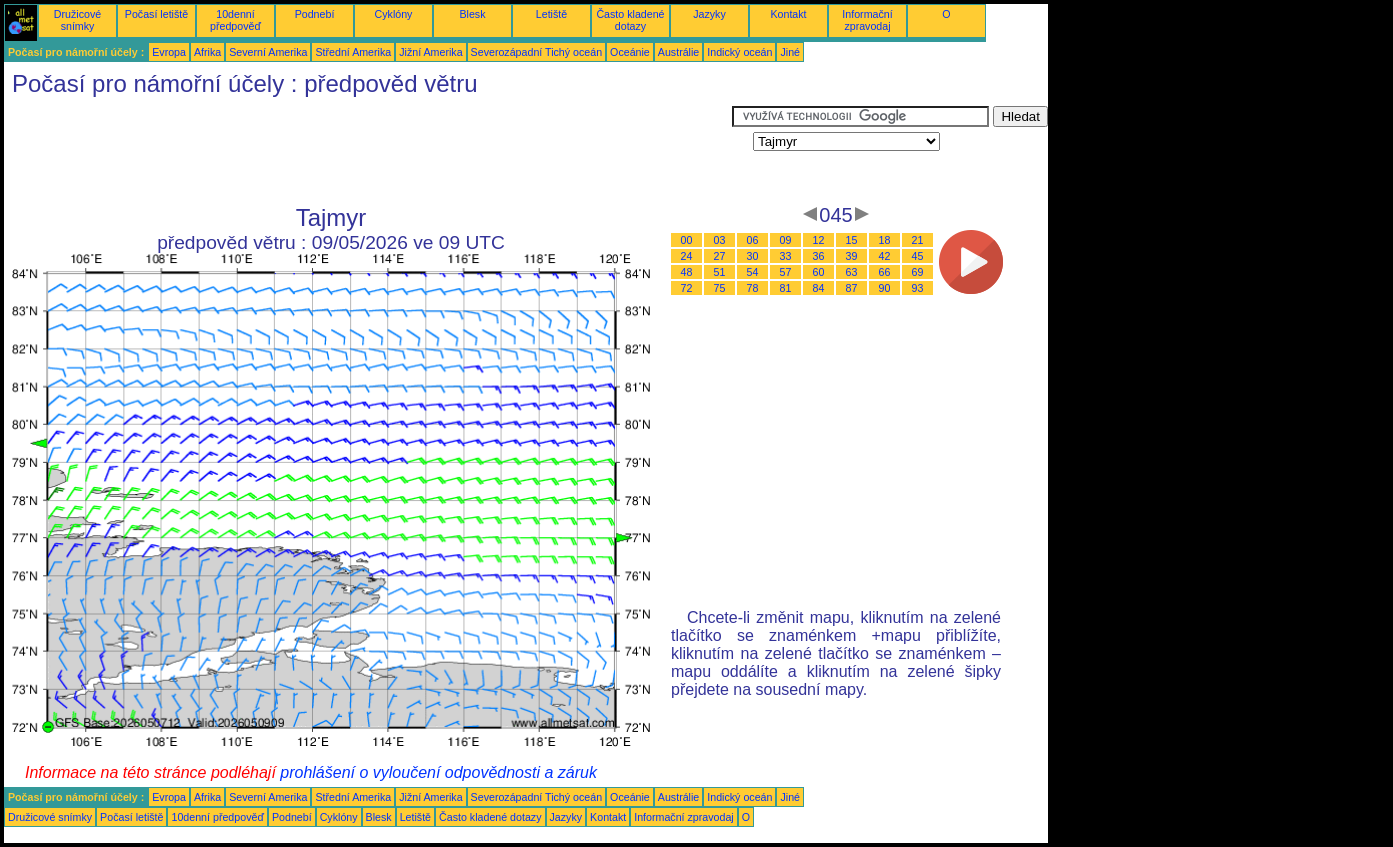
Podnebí (315, 14)
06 (753, 240)
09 (786, 240)
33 (786, 256)
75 (720, 288)
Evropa (169, 52)
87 (852, 288)
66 (885, 272)
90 (885, 288)
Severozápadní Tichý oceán (537, 52)
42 (885, 256)
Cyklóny (394, 14)
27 (720, 256)
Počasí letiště (156, 14)
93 (918, 288)
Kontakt (788, 14)
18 (885, 240)
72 (687, 288)
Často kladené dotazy (630, 20)
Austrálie (678, 52)
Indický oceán (739, 52)
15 (852, 240)
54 (753, 272)
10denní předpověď (235, 20)
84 (819, 288)
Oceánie (630, 52)
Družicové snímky (77, 20)
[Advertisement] (368, 151)
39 (852, 256)
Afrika (207, 52)
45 (918, 256)
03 (720, 240)
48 (687, 272)
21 (918, 240)
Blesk (472, 14)
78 (753, 288)
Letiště (551, 14)
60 (819, 272)
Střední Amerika (353, 52)
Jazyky (709, 14)
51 (720, 272)
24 (687, 256)
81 (786, 288)
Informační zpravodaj (867, 20)
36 (819, 256)
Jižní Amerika (430, 52)
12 (819, 240)
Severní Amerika (268, 52)
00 (687, 240)
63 (852, 272)
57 (786, 272)
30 (753, 256)
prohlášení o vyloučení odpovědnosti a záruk (438, 772)
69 (918, 272)
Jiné (790, 52)
